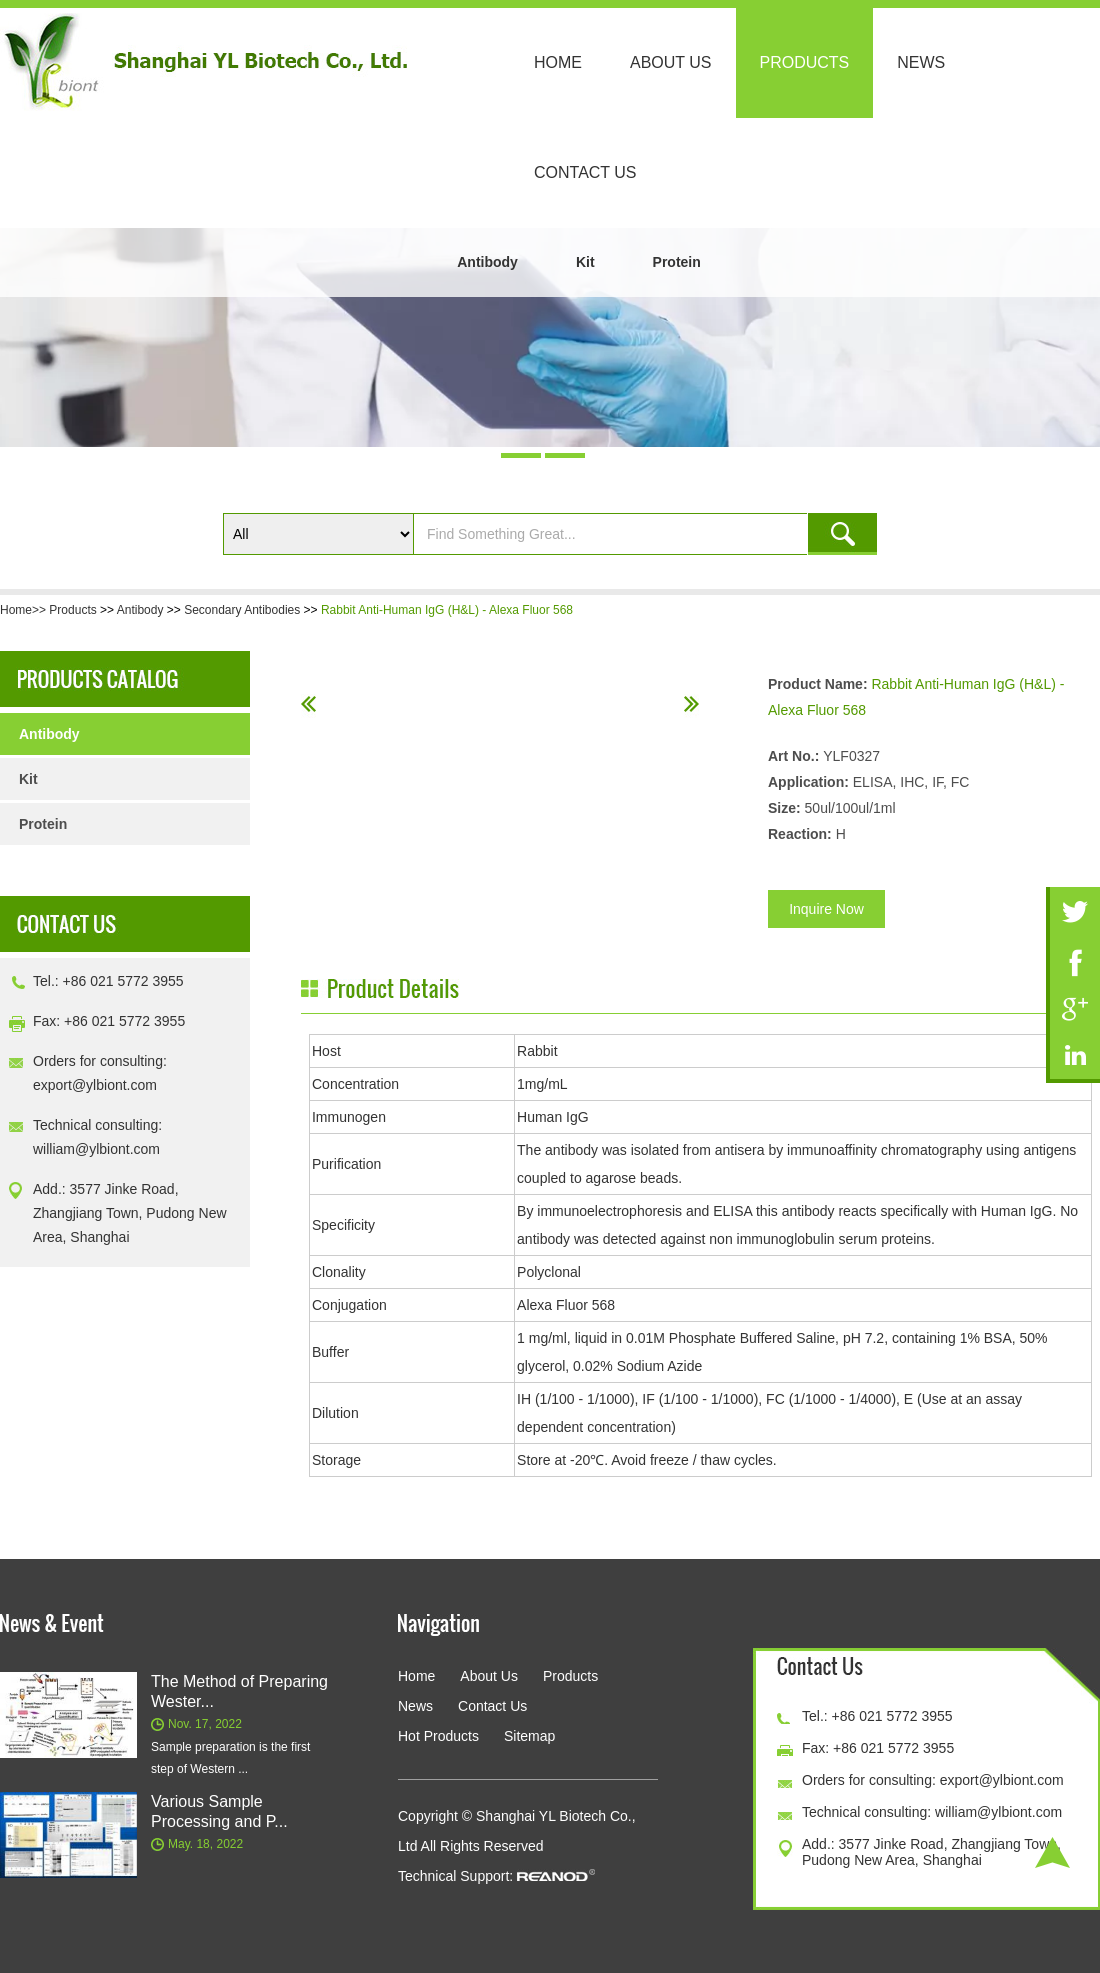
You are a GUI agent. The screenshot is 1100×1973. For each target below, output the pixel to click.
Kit (585, 262)
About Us (671, 62)
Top (1052, 1852)
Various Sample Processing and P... (219, 1811)
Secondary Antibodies (242, 610)
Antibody (487, 262)
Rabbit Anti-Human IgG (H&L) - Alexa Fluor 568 (447, 610)
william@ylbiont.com (96, 1149)
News (921, 62)
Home (558, 62)
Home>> (24, 610)
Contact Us (585, 172)
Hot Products (438, 1736)
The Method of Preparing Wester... (239, 1691)
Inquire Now (826, 909)
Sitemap (529, 1736)
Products (805, 62)
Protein (677, 262)
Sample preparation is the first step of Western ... (230, 1758)
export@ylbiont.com (95, 1085)
